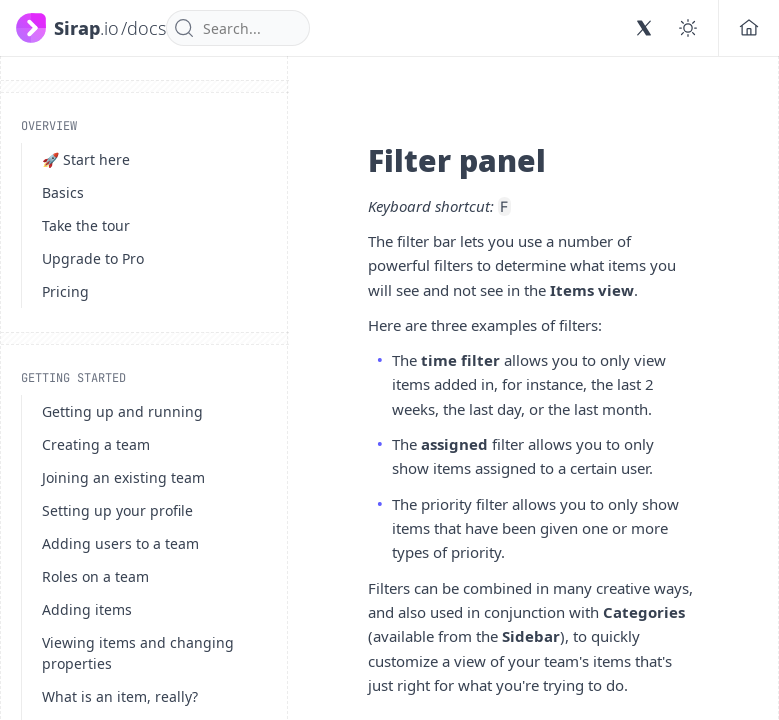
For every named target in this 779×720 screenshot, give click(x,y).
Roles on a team (95, 576)
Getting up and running (122, 411)
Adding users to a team (120, 543)
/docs (143, 28)
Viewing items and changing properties (138, 653)
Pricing (65, 291)
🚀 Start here (86, 159)
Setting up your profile (117, 510)
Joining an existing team (123, 477)
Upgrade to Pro (93, 258)
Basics (63, 192)
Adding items (87, 609)
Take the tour (86, 225)
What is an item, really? (120, 696)
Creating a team (96, 444)
